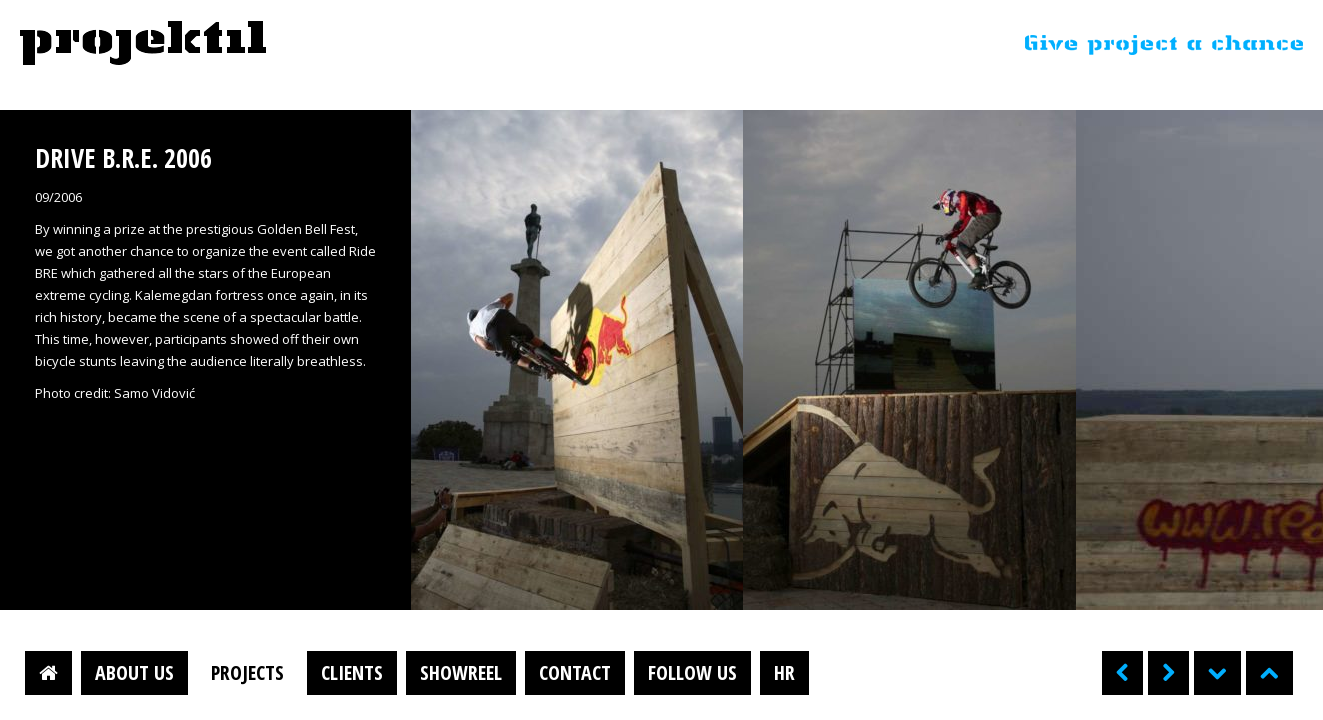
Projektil (143, 44)
